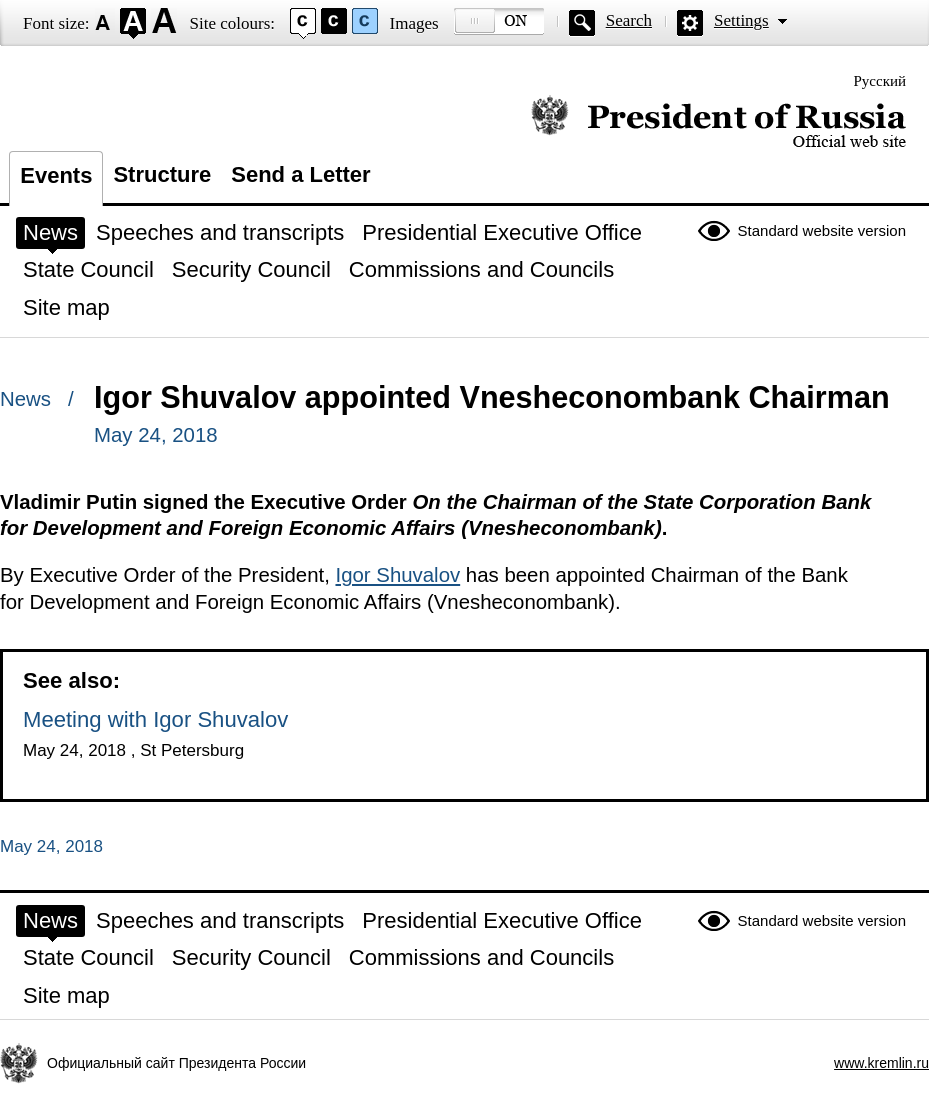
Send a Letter (300, 174)
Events (56, 175)
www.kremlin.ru (881, 1063)
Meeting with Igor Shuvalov (155, 719)
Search (629, 20)
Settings (741, 20)
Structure (162, 174)
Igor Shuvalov (397, 575)
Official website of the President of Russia (718, 122)
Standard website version (822, 230)
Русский (880, 81)
